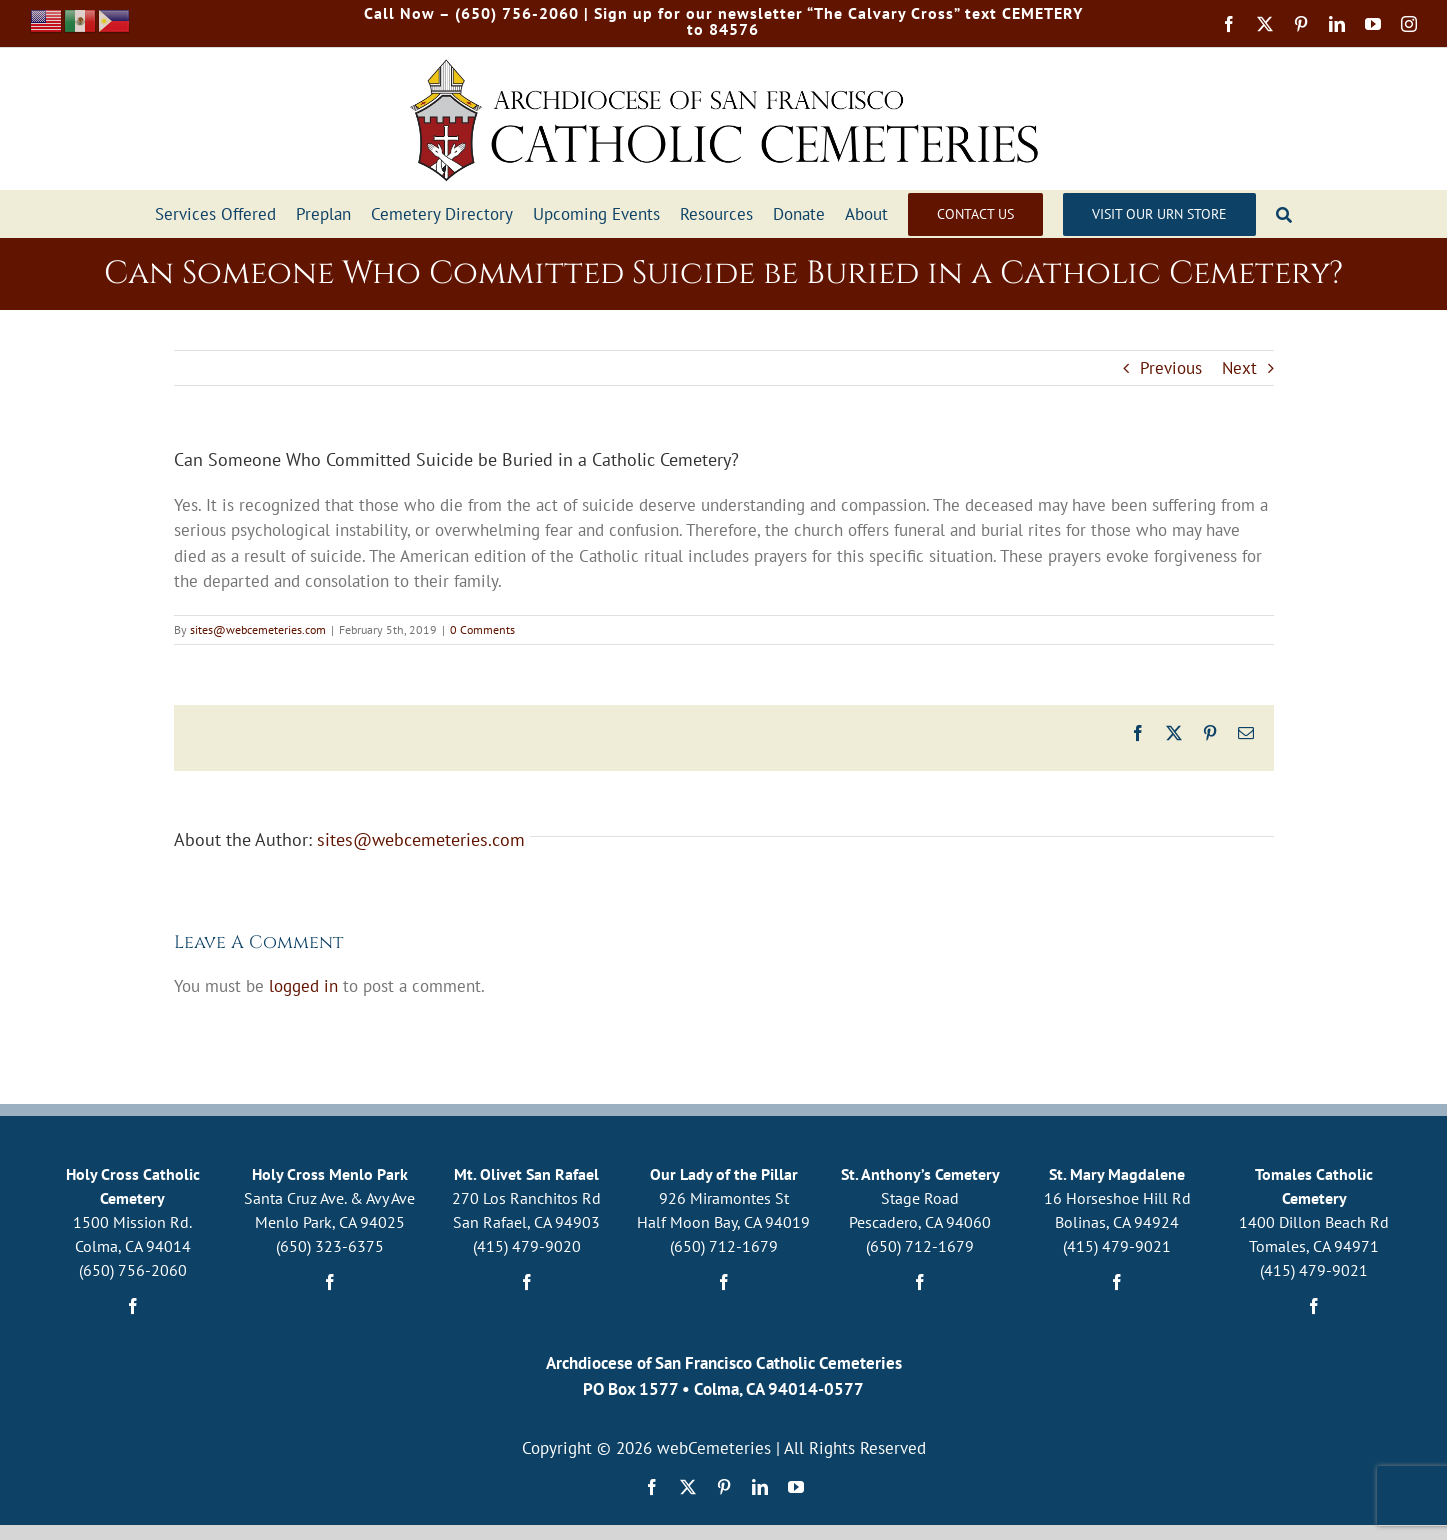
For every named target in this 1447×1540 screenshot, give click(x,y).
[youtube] (1373, 24)
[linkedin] (1337, 24)
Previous (1171, 368)
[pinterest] (1301, 24)
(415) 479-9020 (527, 1246)
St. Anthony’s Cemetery (920, 1174)
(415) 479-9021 (1117, 1246)
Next (1239, 368)
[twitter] (1265, 24)
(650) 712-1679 (724, 1246)
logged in (303, 986)
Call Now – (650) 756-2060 (471, 13)
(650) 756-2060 (133, 1270)
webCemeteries (714, 1448)
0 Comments (482, 629)
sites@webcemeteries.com (258, 629)
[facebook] (1229, 24)
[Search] (1284, 214)
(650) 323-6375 (330, 1246)
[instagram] (1409, 24)
